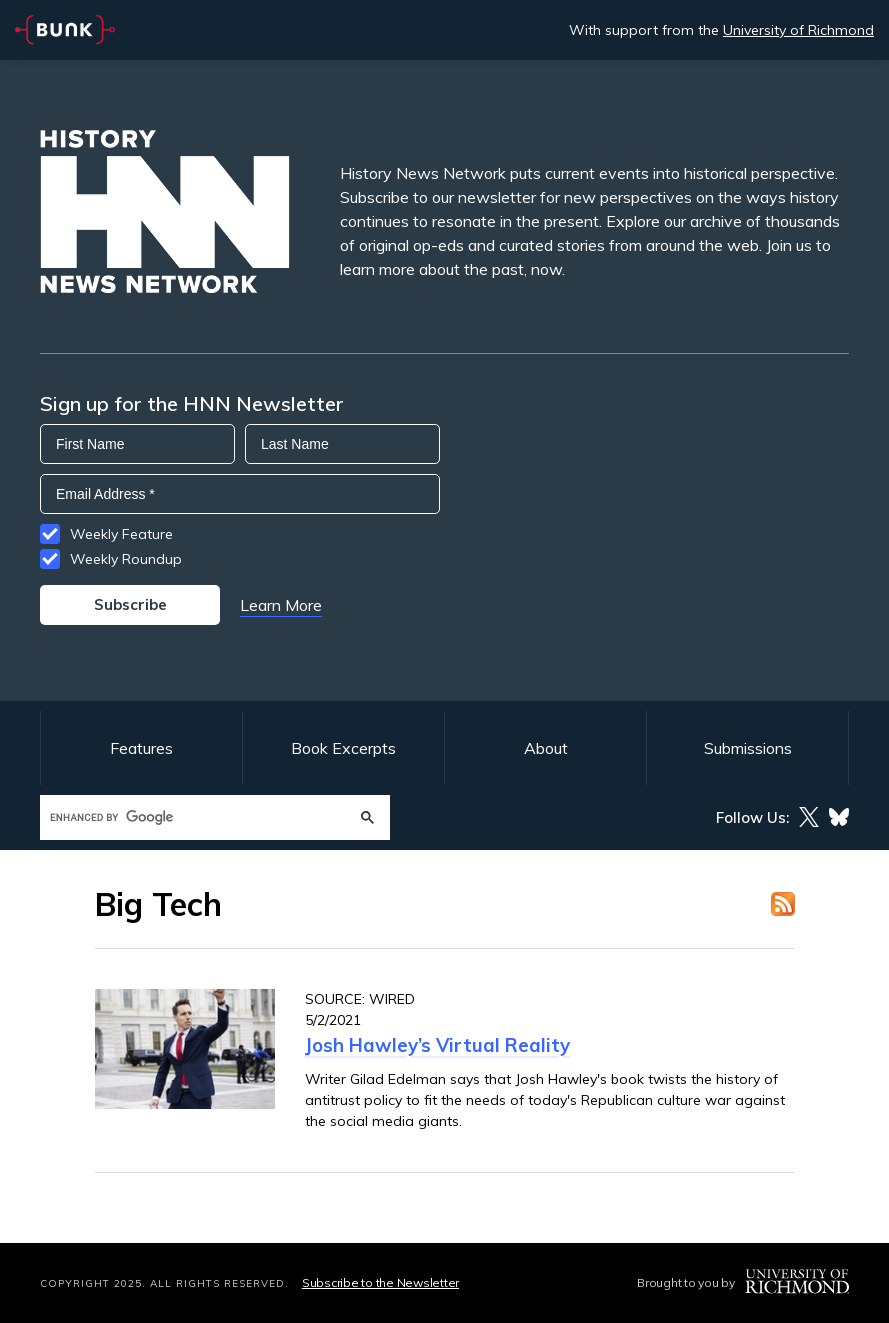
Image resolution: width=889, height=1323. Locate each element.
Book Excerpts (343, 748)
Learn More (281, 605)
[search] (195, 817)
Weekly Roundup (126, 559)
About (546, 748)
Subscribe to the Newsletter (380, 1282)
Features (141, 748)
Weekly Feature (121, 534)
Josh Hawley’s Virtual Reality (437, 1045)
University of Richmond (798, 30)
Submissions (748, 748)
